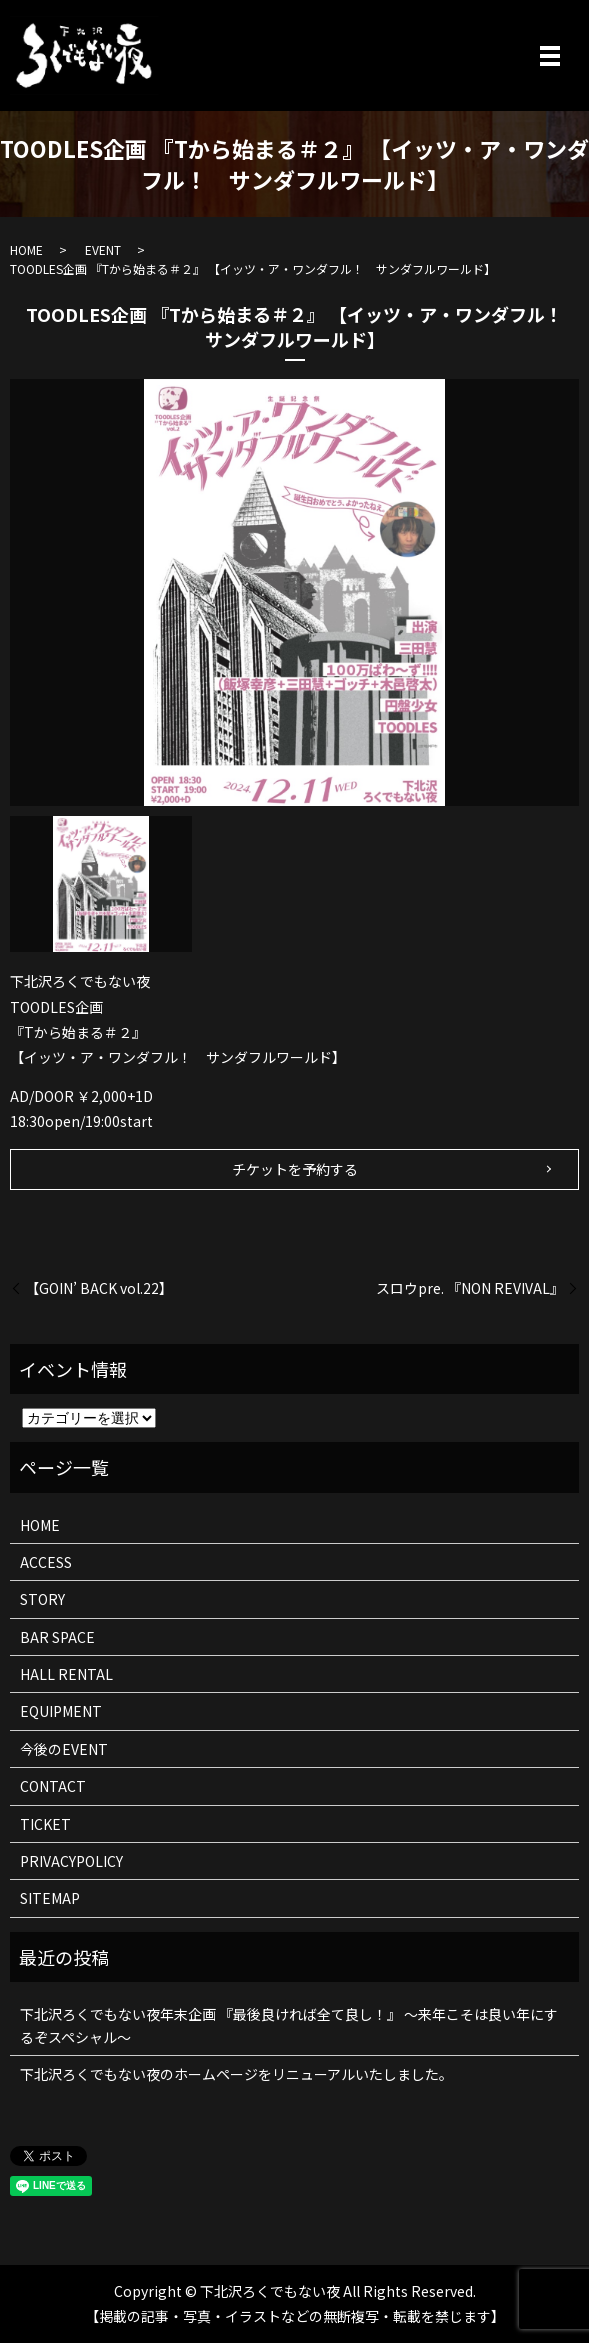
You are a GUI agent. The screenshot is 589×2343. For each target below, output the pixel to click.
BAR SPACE (57, 1637)
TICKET (45, 1824)
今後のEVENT (64, 1749)
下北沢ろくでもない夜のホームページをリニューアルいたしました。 (236, 2074)
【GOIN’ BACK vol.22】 (99, 1288)
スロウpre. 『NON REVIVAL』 (470, 1288)
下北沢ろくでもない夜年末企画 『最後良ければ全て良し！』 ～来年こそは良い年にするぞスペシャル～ (289, 2025)
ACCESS (46, 1562)
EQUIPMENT (61, 1711)
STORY (42, 1599)
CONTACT (53, 1786)
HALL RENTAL (66, 1674)
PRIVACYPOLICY (71, 1861)
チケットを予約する (295, 1169)
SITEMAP (50, 1898)
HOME (26, 249)
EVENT (103, 249)
